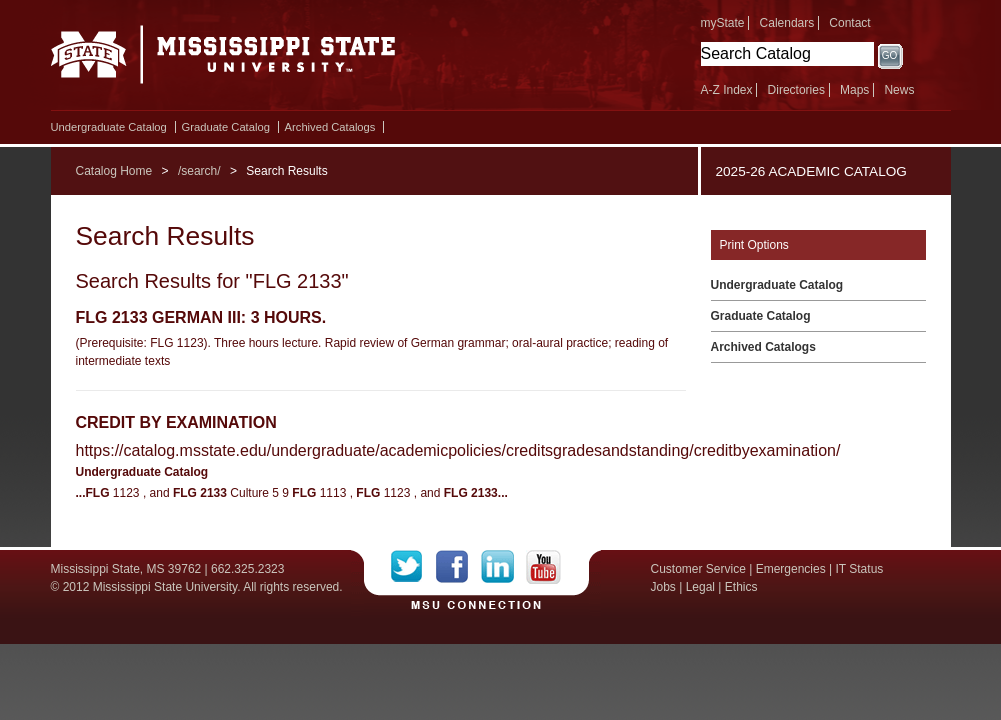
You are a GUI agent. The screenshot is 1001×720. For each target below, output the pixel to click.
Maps (854, 90)
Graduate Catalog (226, 127)
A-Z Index (727, 90)
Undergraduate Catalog (109, 127)
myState (723, 23)
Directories (796, 90)
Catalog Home (114, 171)
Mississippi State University (223, 60)
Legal (700, 587)
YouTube (543, 567)
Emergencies (791, 569)
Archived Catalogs (330, 127)
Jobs (663, 587)
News (899, 90)
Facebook (458, 567)
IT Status (860, 569)
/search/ (199, 171)
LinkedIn (503, 567)
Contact (849, 23)
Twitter (413, 567)
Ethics (741, 587)
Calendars (787, 23)
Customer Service (698, 569)
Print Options (754, 245)
